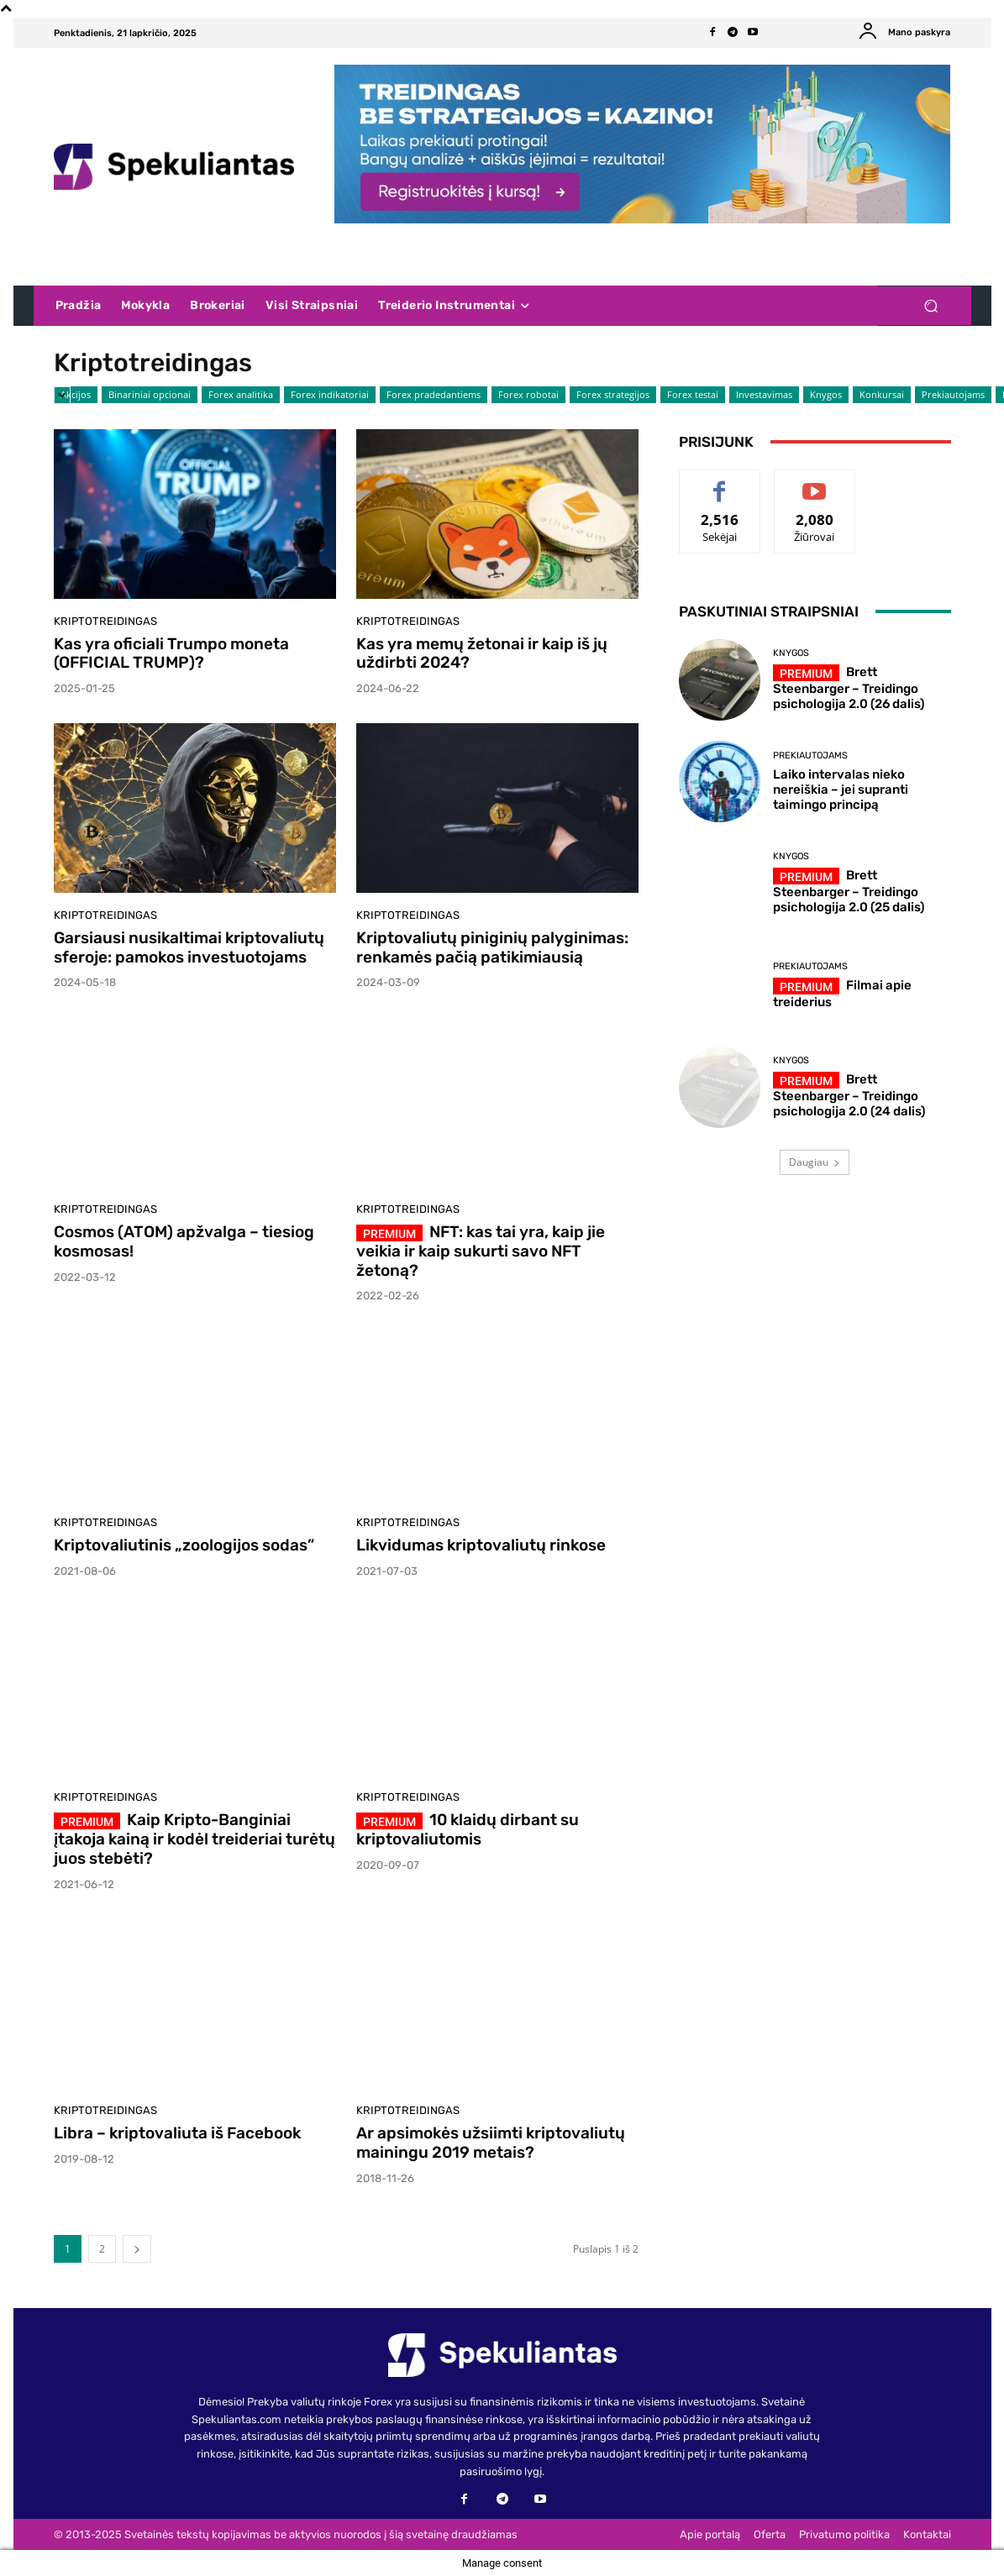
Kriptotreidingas (105, 621)
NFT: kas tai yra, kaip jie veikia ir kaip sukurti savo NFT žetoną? (480, 1251)
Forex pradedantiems (433, 394)
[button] (931, 306)
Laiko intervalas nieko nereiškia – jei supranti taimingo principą (840, 789)
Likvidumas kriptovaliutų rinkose (481, 1545)
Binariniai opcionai (149, 394)
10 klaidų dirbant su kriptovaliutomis (467, 1829)
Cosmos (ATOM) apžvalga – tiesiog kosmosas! (184, 1241)
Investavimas (764, 394)
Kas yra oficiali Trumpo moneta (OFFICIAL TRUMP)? (171, 653)
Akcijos (75, 394)
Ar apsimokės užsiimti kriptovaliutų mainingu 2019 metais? (490, 2142)
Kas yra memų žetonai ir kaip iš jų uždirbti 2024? (481, 653)
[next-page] (137, 2249)
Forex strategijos (613, 394)
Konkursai (882, 394)
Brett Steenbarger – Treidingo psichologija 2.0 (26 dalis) (848, 687)
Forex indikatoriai (330, 394)
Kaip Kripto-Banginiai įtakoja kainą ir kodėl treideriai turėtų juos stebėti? (194, 1839)
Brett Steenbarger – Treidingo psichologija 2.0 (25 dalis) (848, 891)
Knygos (826, 394)
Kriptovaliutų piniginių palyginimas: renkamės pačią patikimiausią (492, 947)
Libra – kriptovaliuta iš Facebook (177, 2133)
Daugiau (814, 1162)
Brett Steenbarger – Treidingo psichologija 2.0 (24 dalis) (849, 1095)
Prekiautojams (953, 394)
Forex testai (692, 394)
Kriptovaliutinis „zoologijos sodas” (184, 1545)
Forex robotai (528, 394)
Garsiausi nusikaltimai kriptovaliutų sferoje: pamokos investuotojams (189, 947)
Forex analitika (241, 394)
